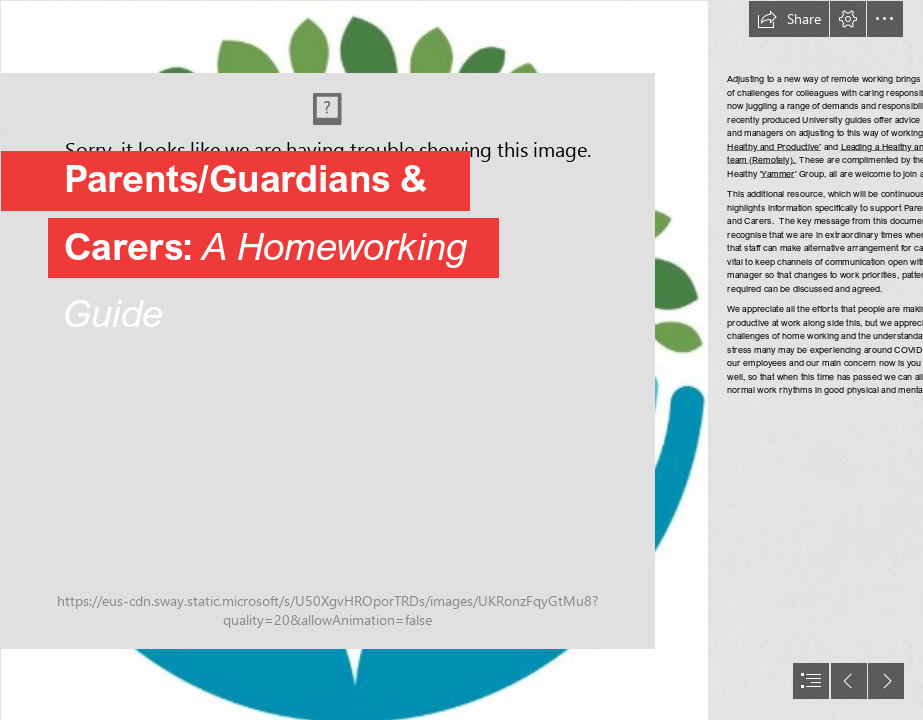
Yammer (778, 173)
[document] (461, 360)
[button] (789, 19)
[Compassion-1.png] (353, 360)
